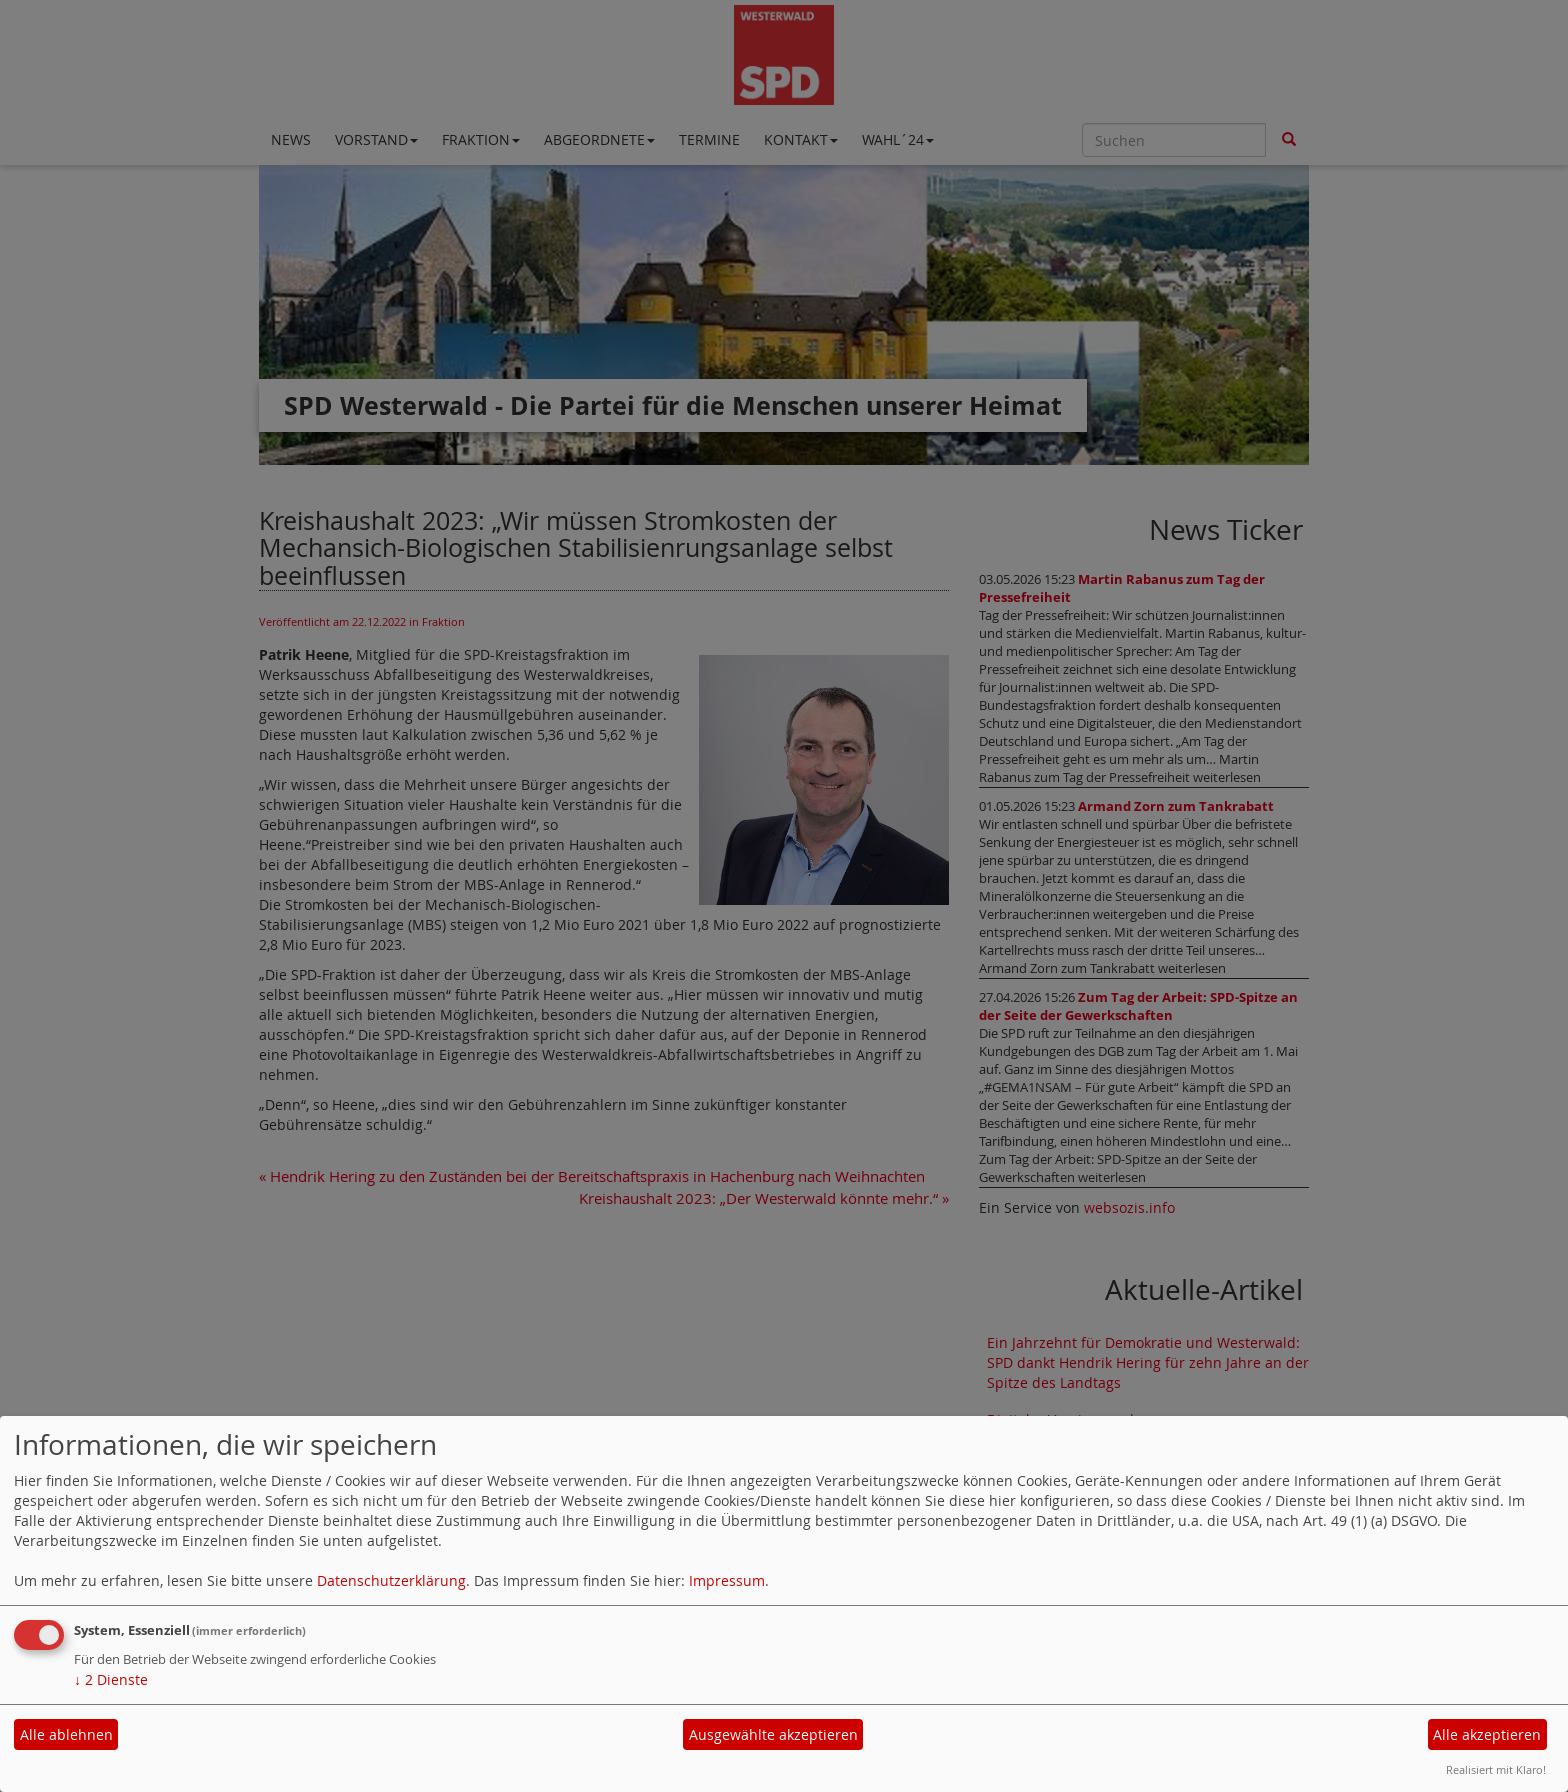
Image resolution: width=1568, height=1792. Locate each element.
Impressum (727, 1580)
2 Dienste (111, 1679)
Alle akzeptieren (1487, 1734)
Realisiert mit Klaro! (1496, 1769)
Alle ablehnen (66, 1734)
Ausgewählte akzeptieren (773, 1734)
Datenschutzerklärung (391, 1580)
